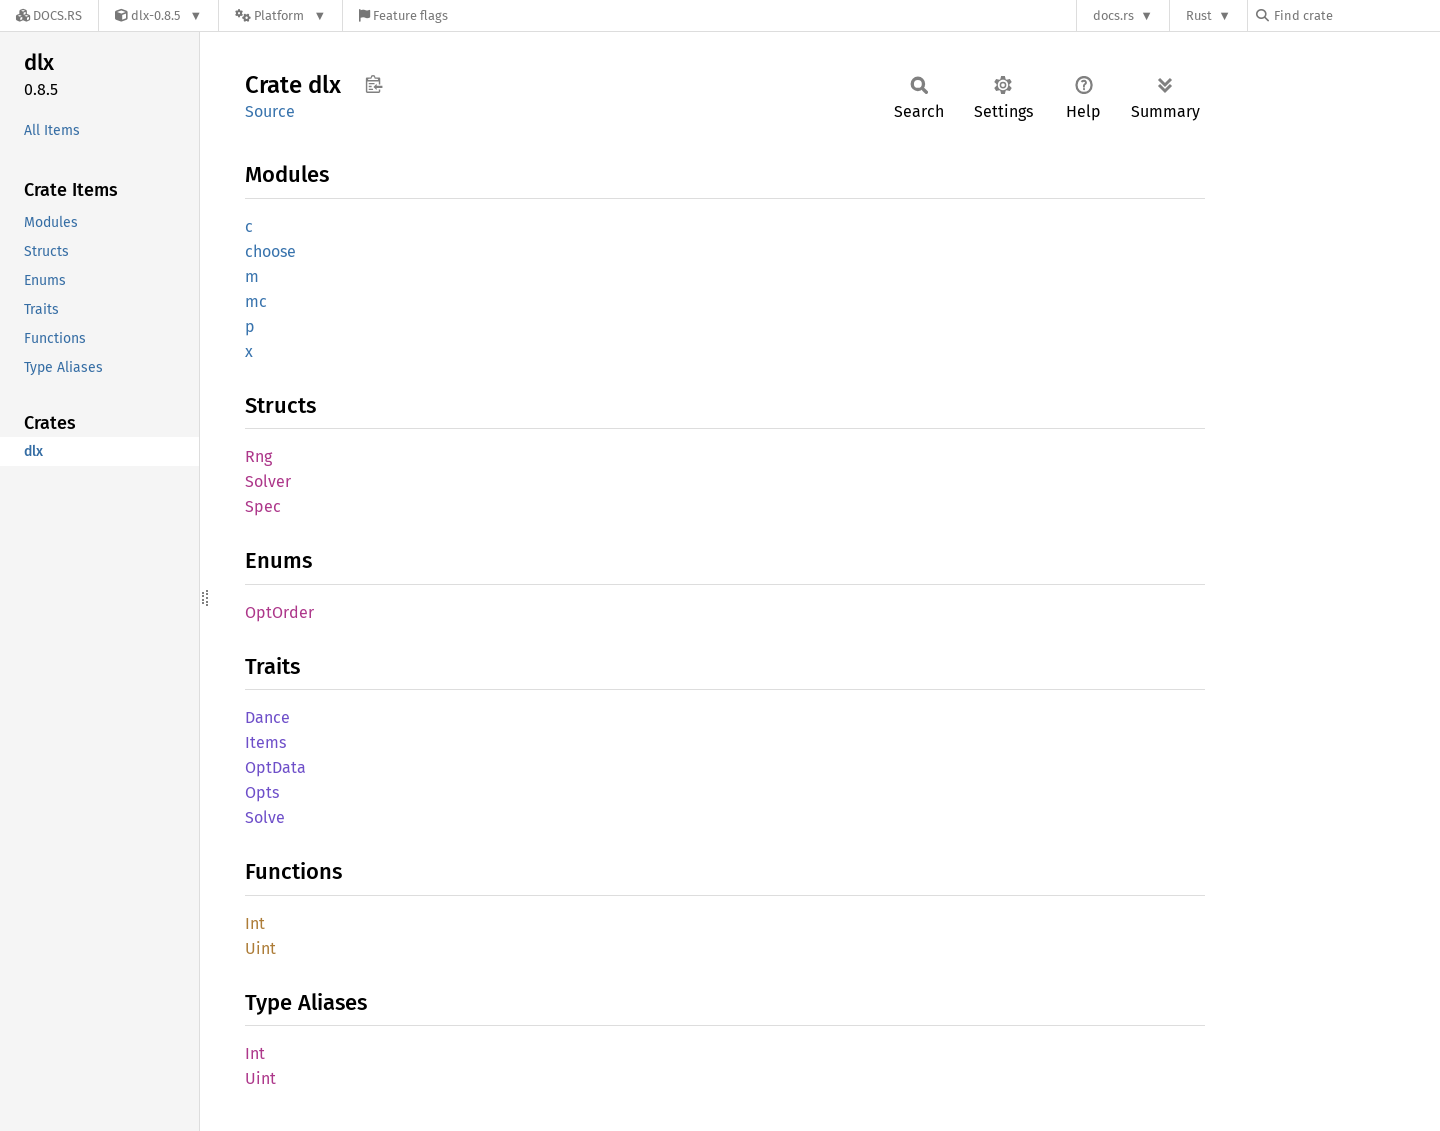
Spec (263, 506)
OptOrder (279, 612)
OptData (275, 767)
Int (255, 923)
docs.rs (1113, 15)
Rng (258, 456)
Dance (267, 717)
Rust (1199, 15)
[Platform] (280, 15)
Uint (260, 948)
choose (270, 251)
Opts (262, 792)
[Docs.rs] (49, 15)
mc (256, 301)
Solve (265, 817)
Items (265, 742)
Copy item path (373, 84)
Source (270, 111)
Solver (268, 481)
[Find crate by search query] (1356, 15)
